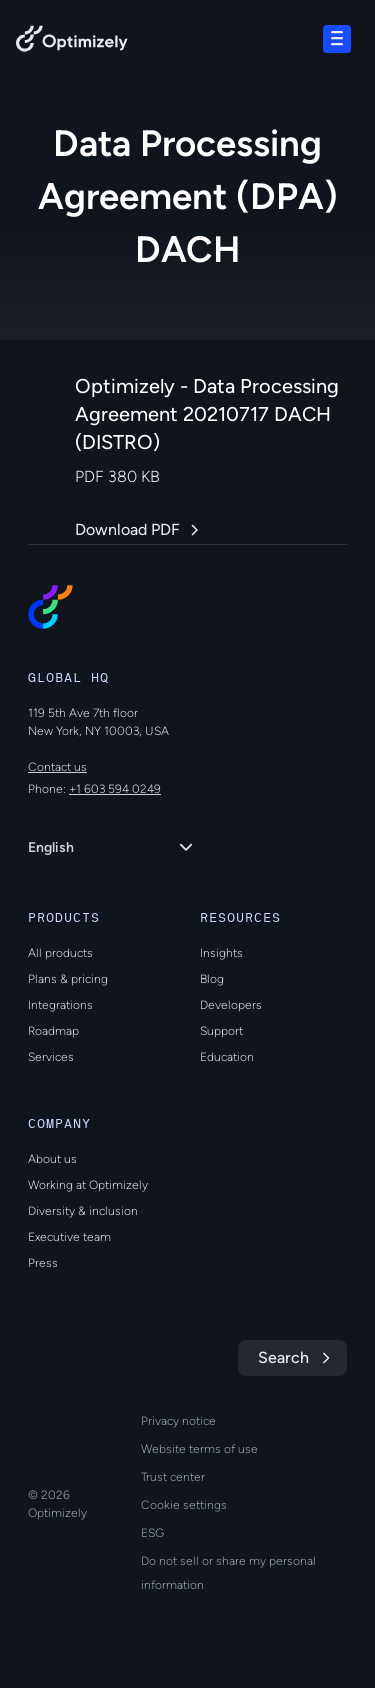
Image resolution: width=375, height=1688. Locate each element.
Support (221, 1031)
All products (60, 953)
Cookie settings (184, 1505)
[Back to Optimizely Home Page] (72, 42)
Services (51, 1057)
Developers (231, 1005)
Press (43, 1263)
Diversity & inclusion (83, 1211)
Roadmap (53, 1031)
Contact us (57, 767)
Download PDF (127, 529)
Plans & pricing (68, 979)
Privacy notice (178, 1421)
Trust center (173, 1477)
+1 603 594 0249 (115, 789)
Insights (221, 953)
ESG (152, 1533)
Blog (212, 979)
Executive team (69, 1237)
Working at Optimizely (88, 1185)
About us (52, 1159)
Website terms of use (199, 1449)
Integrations (60, 1005)
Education (227, 1057)
